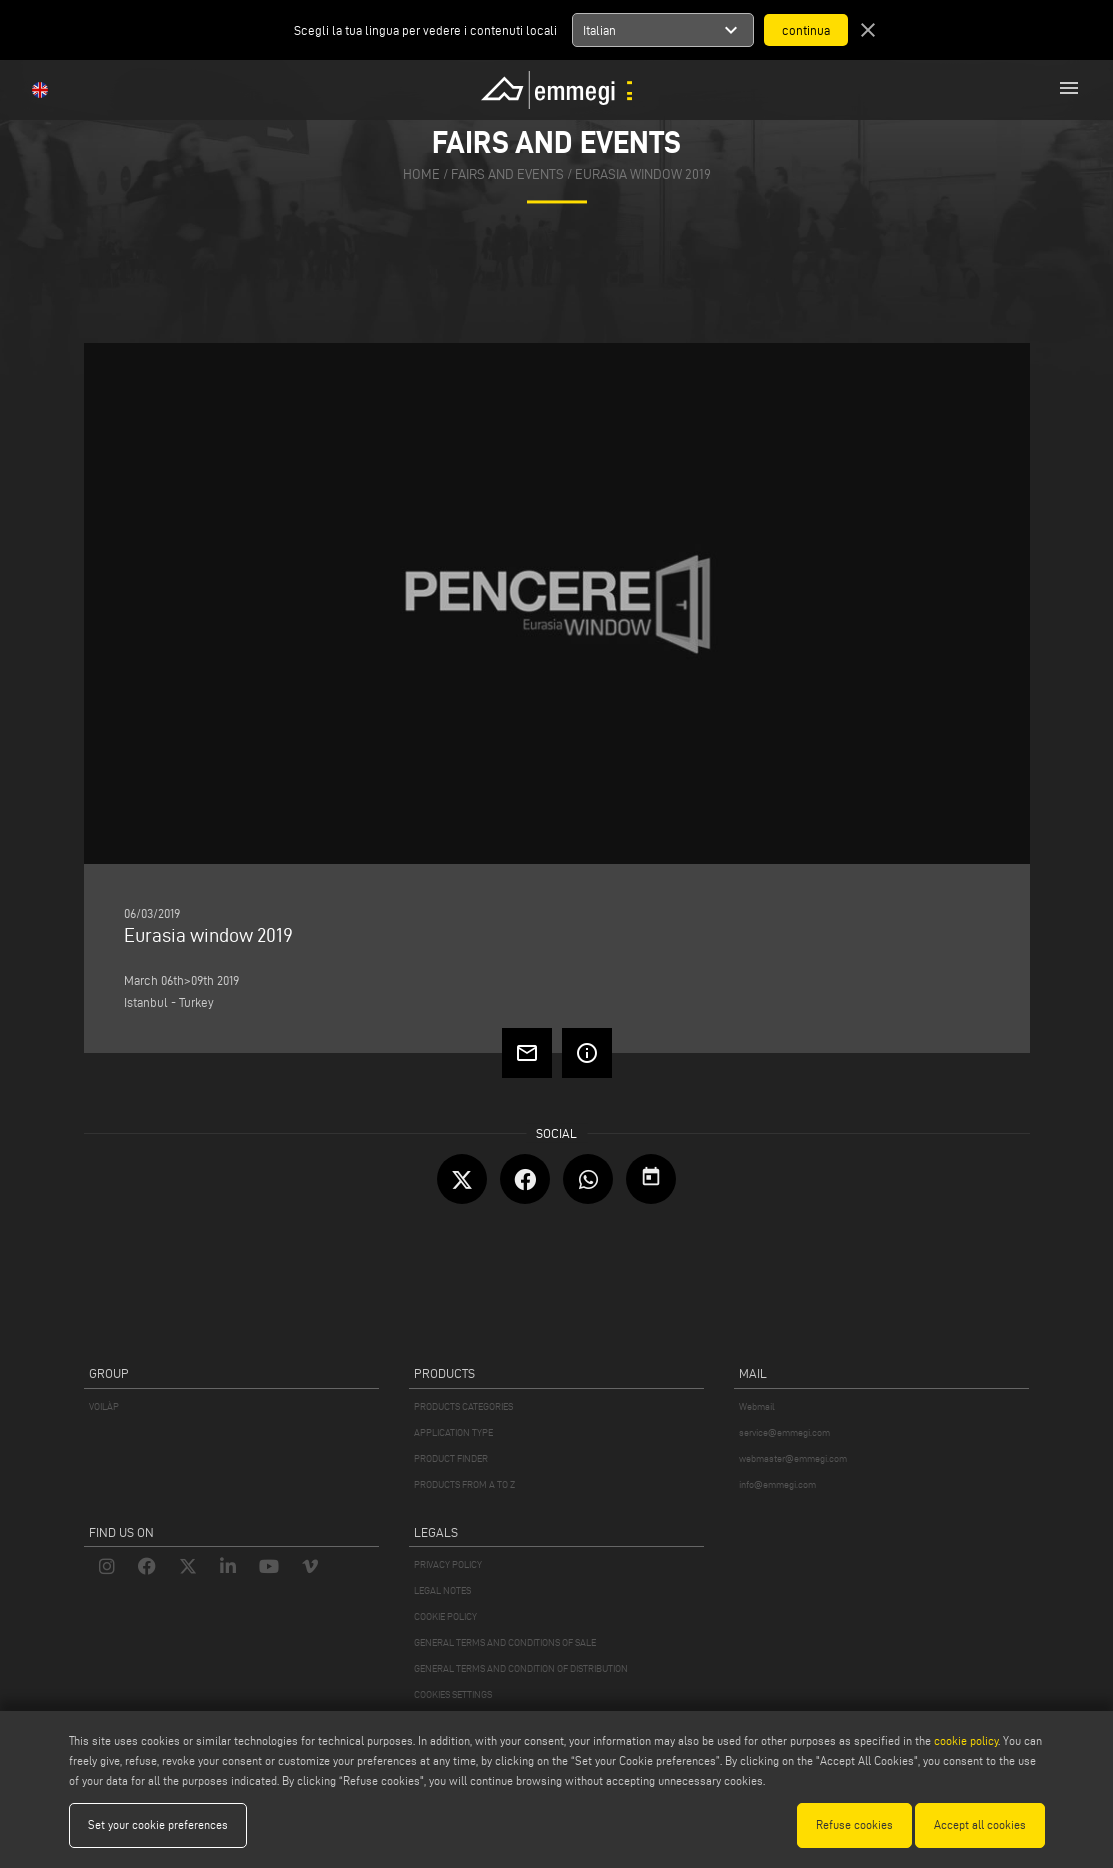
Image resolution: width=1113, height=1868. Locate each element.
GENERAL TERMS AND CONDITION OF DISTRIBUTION (521, 1668)
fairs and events (507, 175)
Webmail (757, 1406)
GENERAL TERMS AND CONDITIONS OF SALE (505, 1642)
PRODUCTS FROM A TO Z (464, 1484)
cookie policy (966, 1740)
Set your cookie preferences (158, 1824)
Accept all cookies (980, 1824)
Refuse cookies (854, 1824)
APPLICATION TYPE (453, 1432)
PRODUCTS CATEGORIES (463, 1406)
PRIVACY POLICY (448, 1564)
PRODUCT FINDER (451, 1458)
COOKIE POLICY (445, 1616)
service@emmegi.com (784, 1432)
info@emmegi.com (777, 1484)
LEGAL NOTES (442, 1590)
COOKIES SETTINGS (453, 1694)
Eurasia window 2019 (643, 175)
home (421, 175)
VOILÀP (104, 1406)
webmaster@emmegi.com (793, 1458)
